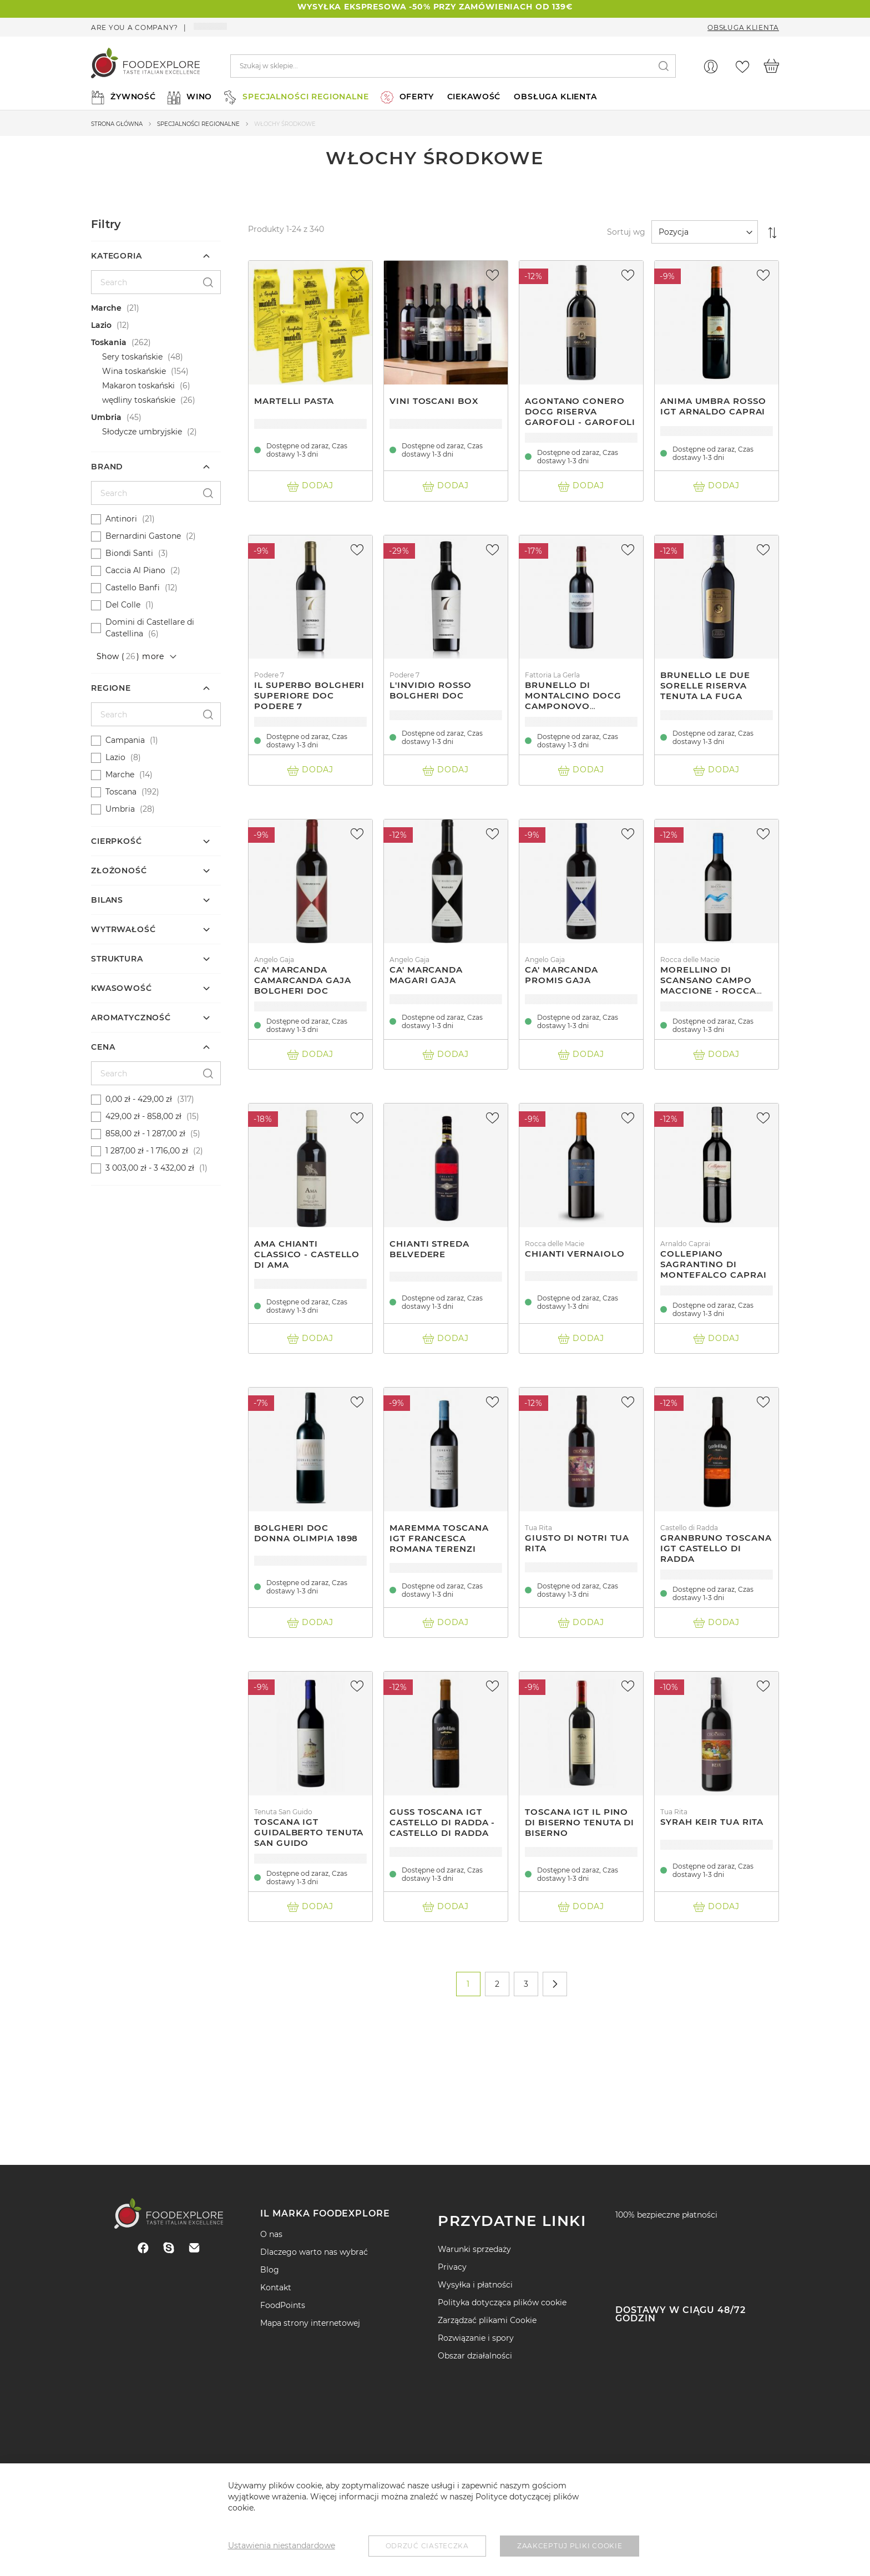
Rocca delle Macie (690, 959)
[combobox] (453, 66)
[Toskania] (157, 342)
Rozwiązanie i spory (476, 2338)
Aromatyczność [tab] (131, 1018)
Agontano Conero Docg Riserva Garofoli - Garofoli (580, 411)
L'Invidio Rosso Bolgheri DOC (431, 690)
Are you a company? (134, 27)
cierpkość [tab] (116, 841)
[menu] (435, 97)
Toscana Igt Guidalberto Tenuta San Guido (308, 1832)
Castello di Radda (689, 1528)
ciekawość (474, 97)
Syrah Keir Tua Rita (711, 1821)
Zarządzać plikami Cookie (487, 2320)
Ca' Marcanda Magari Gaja (426, 974)
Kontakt (275, 2287)
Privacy (452, 2267)
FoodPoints (282, 2305)
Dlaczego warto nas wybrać (314, 2252)
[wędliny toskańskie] (168, 400)
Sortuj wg (626, 232)
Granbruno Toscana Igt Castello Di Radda (715, 1548)
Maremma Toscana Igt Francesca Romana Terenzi (439, 1538)
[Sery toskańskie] (168, 357)
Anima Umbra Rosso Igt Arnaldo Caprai (713, 406)
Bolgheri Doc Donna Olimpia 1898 (306, 1532)
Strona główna (117, 124)
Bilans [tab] (107, 900)
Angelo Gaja (274, 959)
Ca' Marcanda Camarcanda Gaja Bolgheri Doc (302, 980)
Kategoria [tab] (116, 256)
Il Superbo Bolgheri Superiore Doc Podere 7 (309, 695)
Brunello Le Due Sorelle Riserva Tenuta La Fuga (705, 685)
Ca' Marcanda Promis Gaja (561, 974)
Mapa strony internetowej (310, 2323)
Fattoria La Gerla (552, 675)
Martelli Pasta (294, 401)
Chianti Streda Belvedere (429, 1248)
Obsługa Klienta (743, 27)
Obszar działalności (475, 2356)
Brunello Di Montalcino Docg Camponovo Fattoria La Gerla (573, 701)
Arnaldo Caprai (685, 1243)
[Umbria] (157, 417)
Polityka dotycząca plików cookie (502, 2302)
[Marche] (157, 308)
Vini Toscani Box (434, 401)
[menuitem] (122, 97)
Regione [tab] (111, 688)
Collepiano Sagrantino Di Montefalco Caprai (713, 1264)
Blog (269, 2270)
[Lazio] (157, 325)
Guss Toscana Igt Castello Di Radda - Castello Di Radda (442, 1822)
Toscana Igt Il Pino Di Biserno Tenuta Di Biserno (579, 1822)
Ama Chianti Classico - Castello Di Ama (307, 1254)
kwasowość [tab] (121, 988)
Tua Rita (538, 1528)
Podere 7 (269, 675)
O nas (271, 2234)
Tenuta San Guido (283, 1812)
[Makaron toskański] (168, 386)
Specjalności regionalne (198, 124)
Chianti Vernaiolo (574, 1253)
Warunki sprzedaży (474, 2249)
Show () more (130, 656)
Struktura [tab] (117, 959)
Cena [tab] (103, 1047)
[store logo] (145, 66)
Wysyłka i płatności (475, 2285)
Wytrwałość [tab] (123, 929)
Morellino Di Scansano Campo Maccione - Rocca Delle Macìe (708, 985)
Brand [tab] (107, 467)
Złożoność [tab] (119, 870)
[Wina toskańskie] (168, 371)
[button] (358, 275)
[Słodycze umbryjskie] (168, 432)
